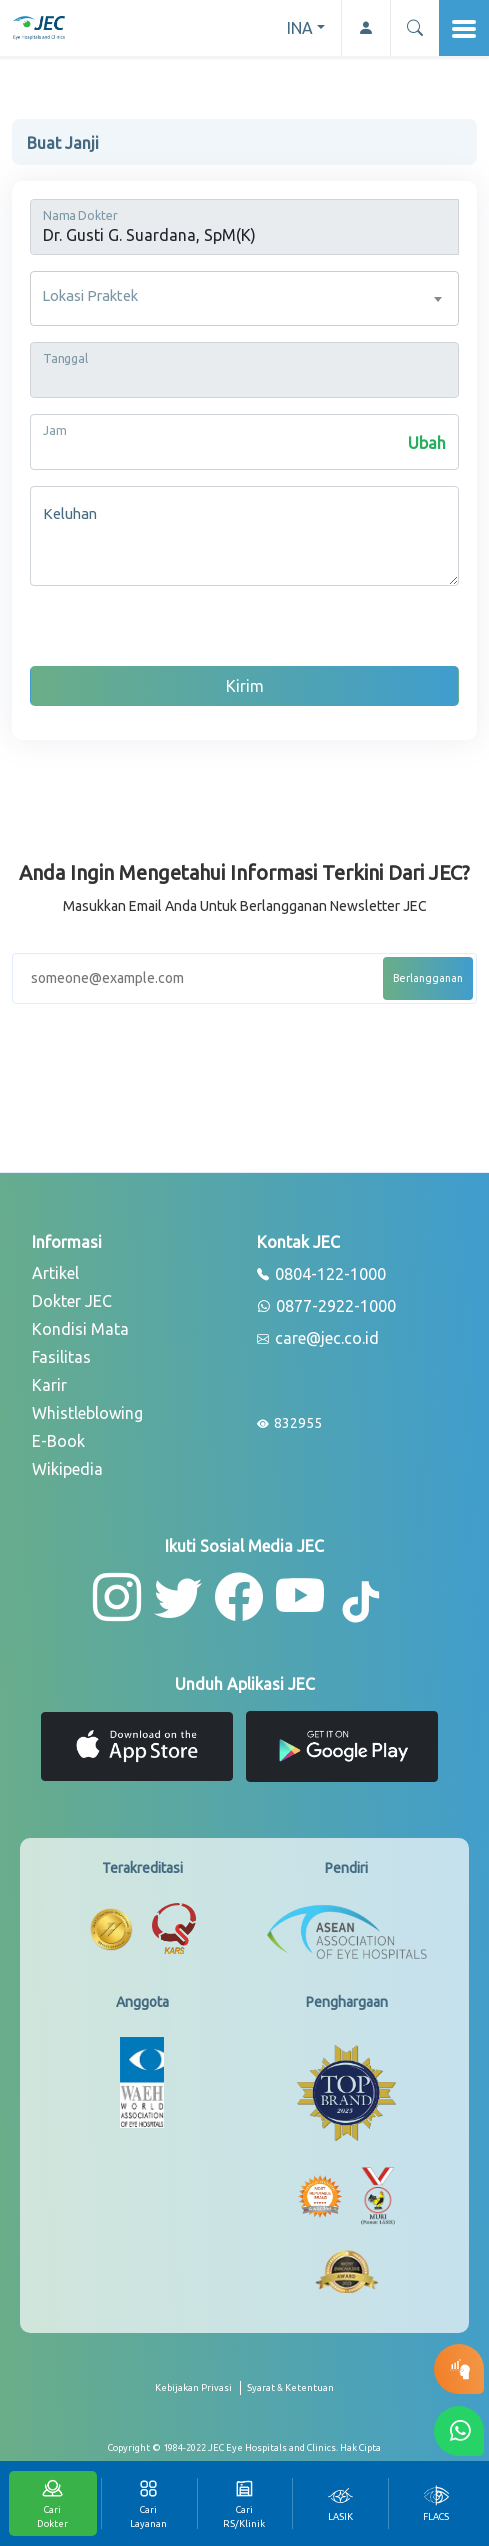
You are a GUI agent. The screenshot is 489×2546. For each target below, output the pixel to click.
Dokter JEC (72, 1301)
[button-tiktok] (362, 1603)
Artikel (55, 1273)
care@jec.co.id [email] (318, 1339)
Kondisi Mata (80, 1329)
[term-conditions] (290, 2396)
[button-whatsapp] (459, 2431)
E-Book (58, 1441)
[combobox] (244, 298)
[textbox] (244, 298)
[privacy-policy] (198, 2396)
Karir (49, 1385)
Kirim (245, 686)
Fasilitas (61, 1357)
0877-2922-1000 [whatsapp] (326, 1307)
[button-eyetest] (459, 2369)
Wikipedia (67, 1469)
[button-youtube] (300, 1597)
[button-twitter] (178, 1597)
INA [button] (300, 28)
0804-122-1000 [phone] (321, 1275)
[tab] (340, 2503)
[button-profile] (365, 28)
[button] (414, 28)
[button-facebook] (239, 1597)
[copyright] (244, 2448)
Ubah (427, 443)
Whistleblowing (87, 1413)
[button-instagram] (117, 1597)
